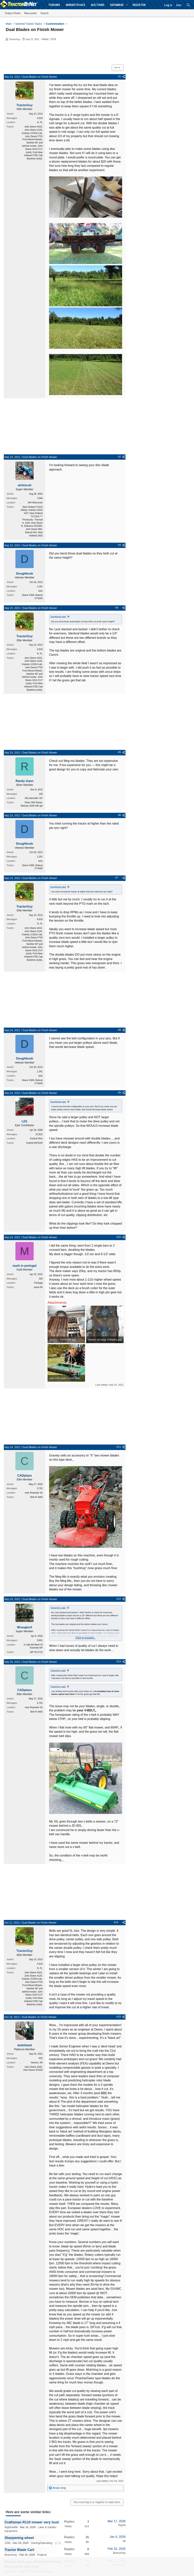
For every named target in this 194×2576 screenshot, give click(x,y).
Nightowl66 (11, 2527)
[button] (127, 5)
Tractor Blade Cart (19, 2550)
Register (139, 5)
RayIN (122, 2525)
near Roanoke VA (34, 1492)
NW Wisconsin (35, 502)
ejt (124, 2540)
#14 (116, 1922)
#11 (118, 1446)
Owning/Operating (41, 2542)
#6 (119, 815)
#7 (116, 877)
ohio (40, 591)
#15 (118, 2016)
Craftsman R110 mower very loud (32, 2522)
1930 (7, 2542)
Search (44, 13)
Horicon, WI (37, 2062)
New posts (30, 13)
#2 (119, 456)
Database (117, 5)
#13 (118, 1661)
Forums (54, 5)
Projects (42, 2554)
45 (87, 2537)
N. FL (40, 122)
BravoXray (11, 2554)
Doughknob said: (58, 616)
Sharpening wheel (19, 2538)
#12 (118, 1598)
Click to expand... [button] (85, 1637)
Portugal (38, 1283)
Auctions (97, 5)
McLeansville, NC (34, 798)
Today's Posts (13, 13)
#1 (119, 76)
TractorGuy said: (58, 1608)
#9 (119, 1092)
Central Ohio (36, 1138)
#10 (118, 1236)
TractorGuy (14, 39)
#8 (119, 1029)
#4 (116, 607)
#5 (119, 752)
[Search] (188, 5)
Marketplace (75, 5)
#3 (119, 544)
